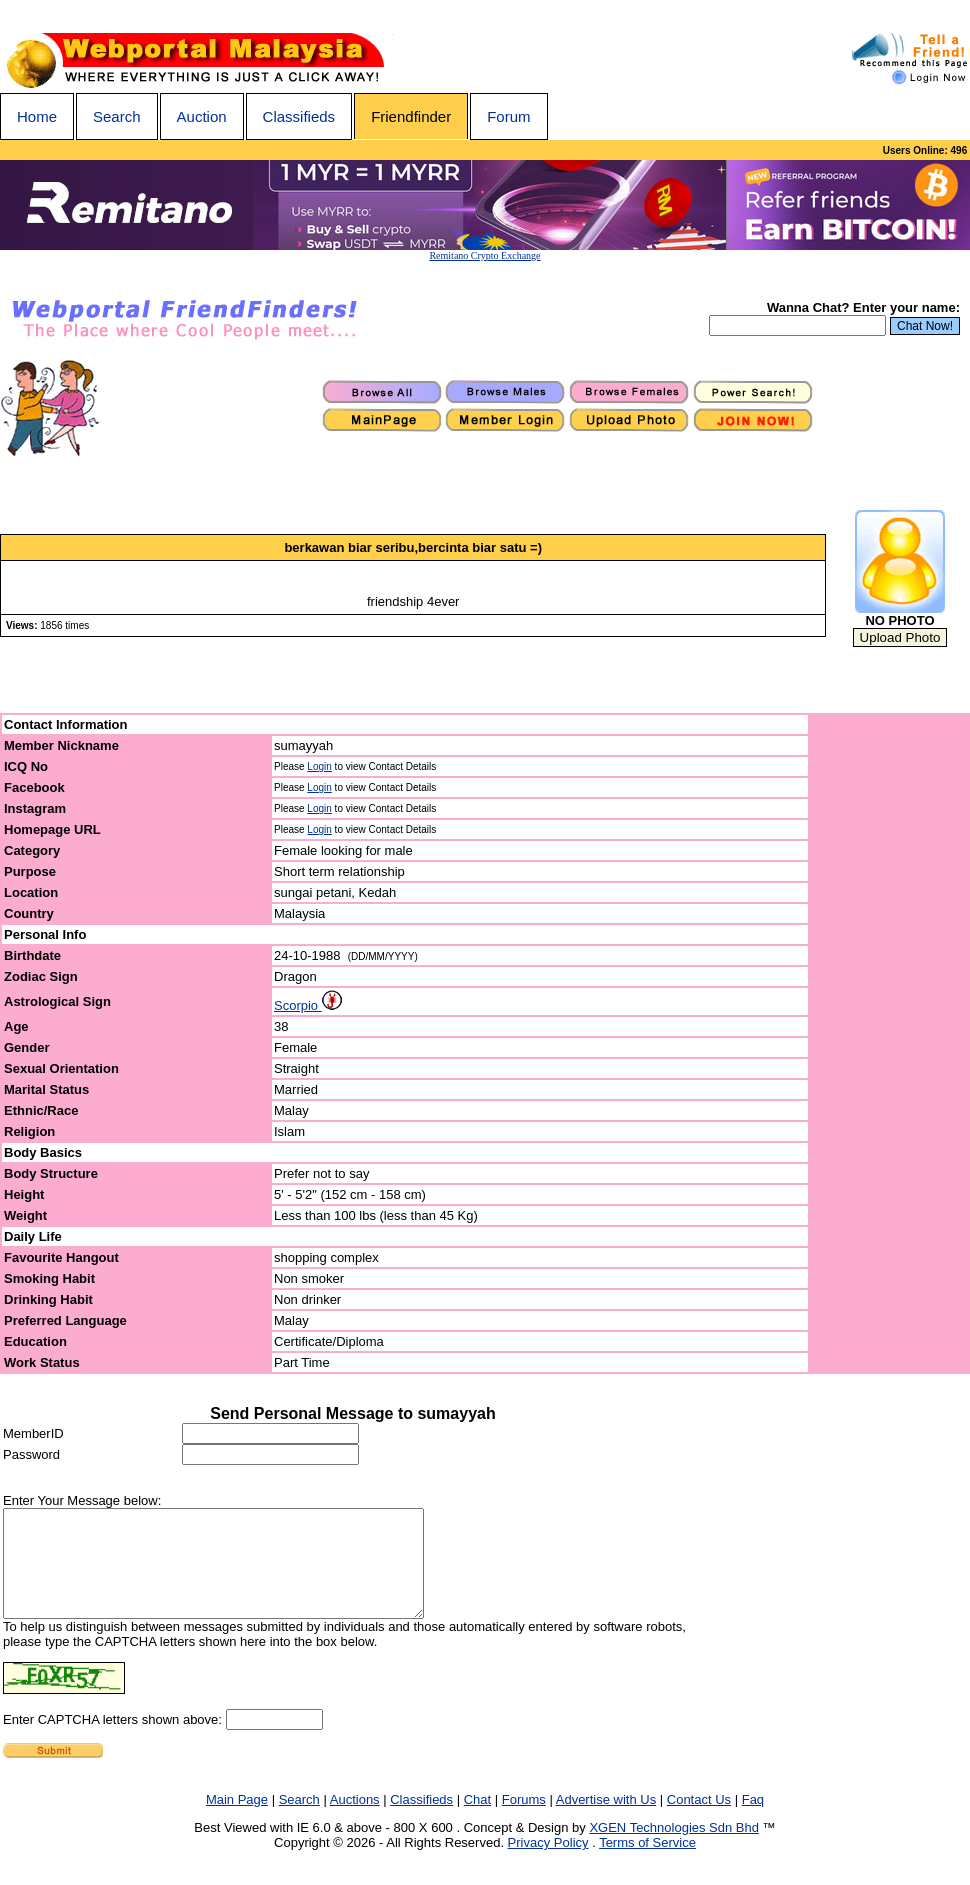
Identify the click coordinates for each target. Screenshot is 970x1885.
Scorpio (308, 1005)
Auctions (355, 1820)
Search (117, 116)
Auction (202, 116)
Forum (508, 116)
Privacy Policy (548, 1863)
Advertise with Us (606, 1820)
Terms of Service (647, 1863)
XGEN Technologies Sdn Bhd (674, 1848)
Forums (524, 1820)
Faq (753, 1820)
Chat (477, 1820)
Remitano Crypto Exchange (484, 255)
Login (319, 766)
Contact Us (699, 1820)
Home (37, 116)
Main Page (237, 1820)
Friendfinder (411, 116)
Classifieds (299, 116)
